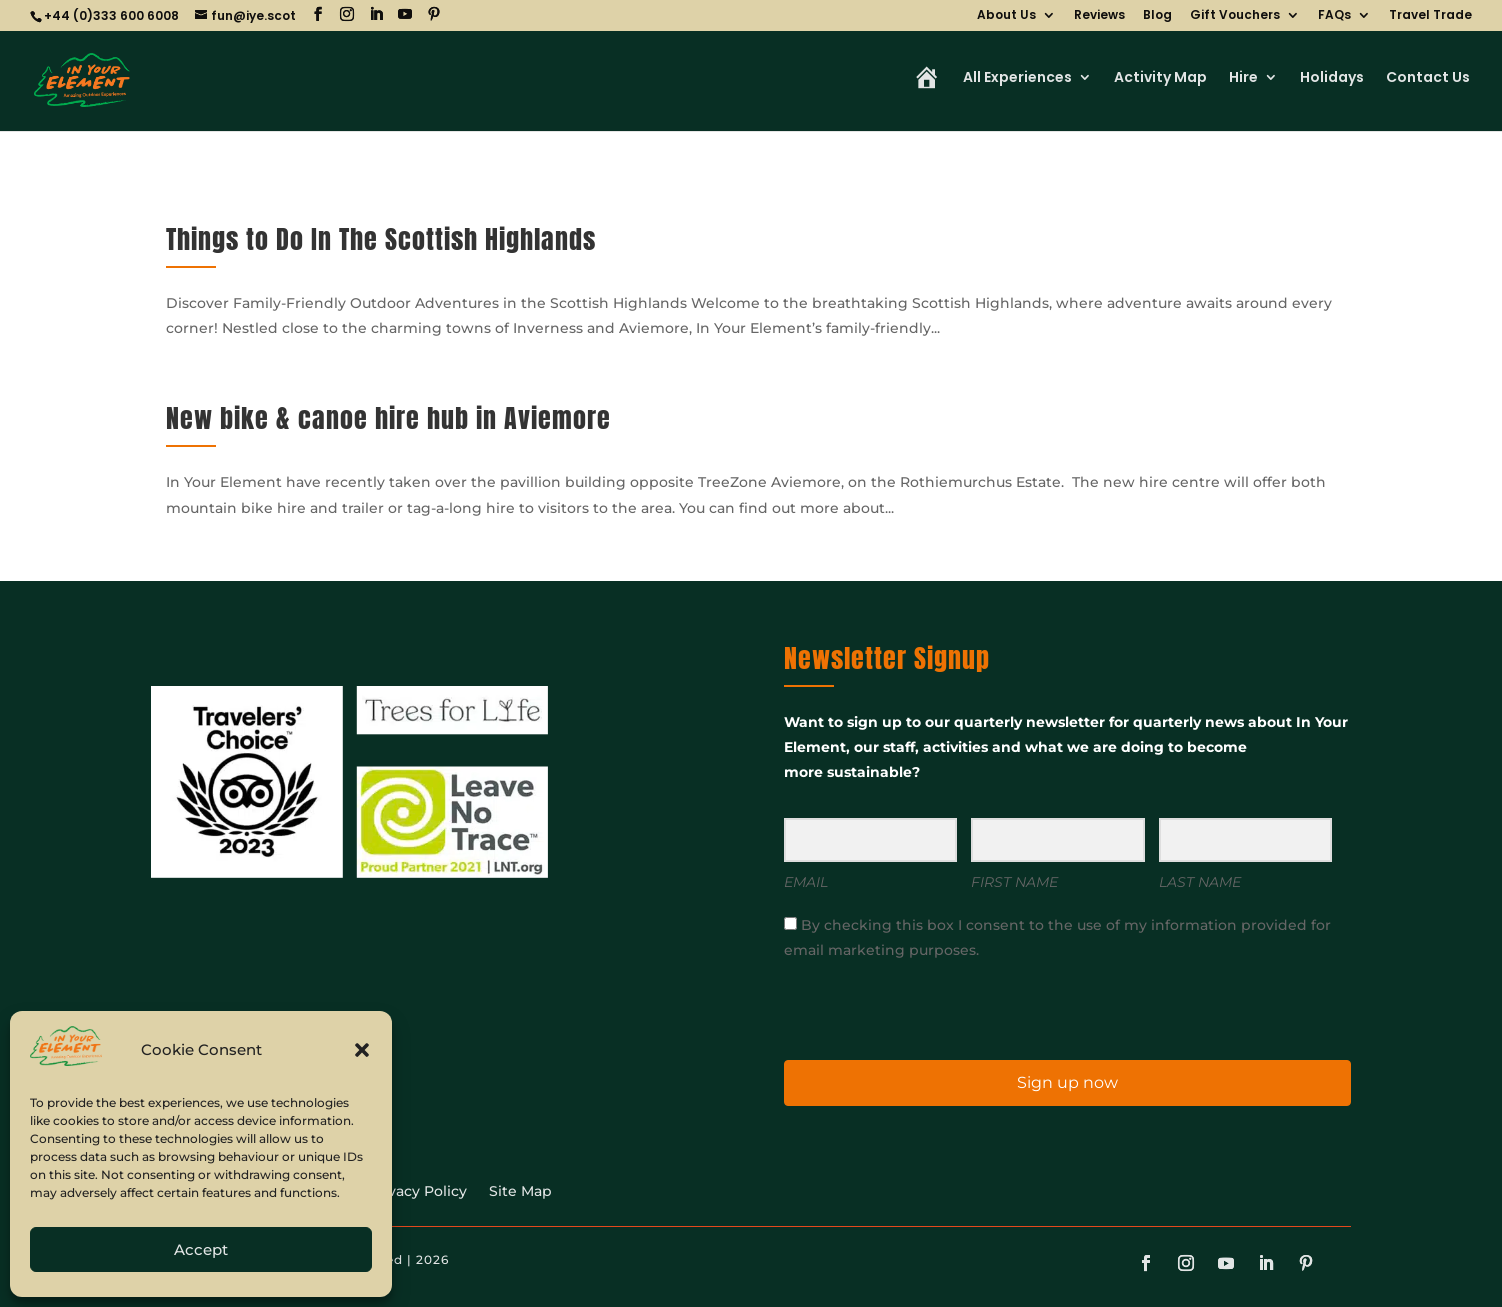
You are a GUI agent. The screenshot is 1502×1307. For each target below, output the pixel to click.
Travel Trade (1430, 16)
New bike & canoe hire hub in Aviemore (388, 418)
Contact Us (1428, 78)
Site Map (520, 1192)
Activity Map (1160, 78)
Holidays (1332, 78)
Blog (1157, 16)
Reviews (1099, 16)
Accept (201, 1249)
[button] (362, 1050)
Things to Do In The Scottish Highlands (381, 239)
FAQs (1334, 16)
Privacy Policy (417, 1192)
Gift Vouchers (1235, 16)
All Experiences (1017, 78)
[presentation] (907, 1008)
